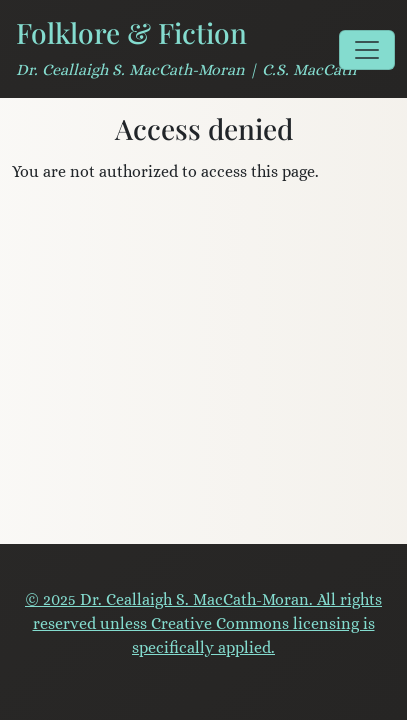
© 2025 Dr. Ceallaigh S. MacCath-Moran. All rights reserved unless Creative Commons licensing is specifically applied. (203, 623)
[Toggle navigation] (367, 50)
